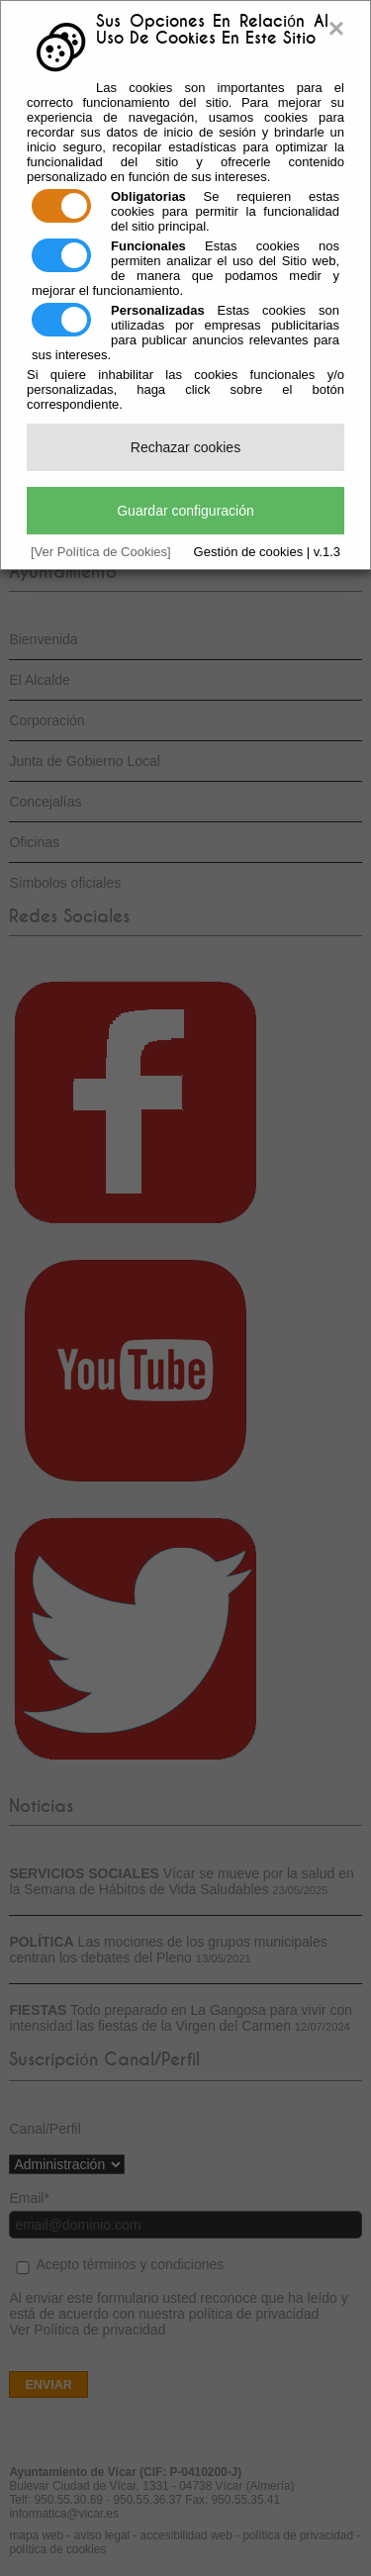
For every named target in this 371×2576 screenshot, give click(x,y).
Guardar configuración (185, 511)
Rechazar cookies (185, 447)
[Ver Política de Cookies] (101, 551)
